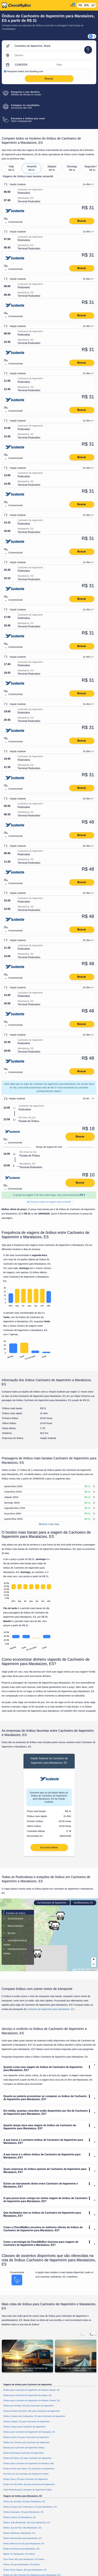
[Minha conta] (72, 5)
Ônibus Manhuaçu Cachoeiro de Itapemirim (23, 2453)
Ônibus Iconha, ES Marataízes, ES (19, 2517)
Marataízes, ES (83, 1902)
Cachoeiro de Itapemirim (51, 1902)
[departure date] (33, 65)
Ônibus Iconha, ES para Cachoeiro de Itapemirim (26, 2437)
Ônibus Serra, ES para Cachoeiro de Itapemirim (25, 2479)
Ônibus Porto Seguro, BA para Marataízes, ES (24, 2570)
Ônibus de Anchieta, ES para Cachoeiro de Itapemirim (28, 2405)
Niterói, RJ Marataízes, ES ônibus (19, 2554)
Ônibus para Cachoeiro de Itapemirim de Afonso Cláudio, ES (31, 2390)
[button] (55, 1926)
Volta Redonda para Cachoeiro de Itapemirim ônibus (27, 2489)
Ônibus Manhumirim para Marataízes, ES (22, 2538)
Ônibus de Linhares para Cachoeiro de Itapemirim (26, 2442)
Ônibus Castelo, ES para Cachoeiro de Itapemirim (26, 2421)
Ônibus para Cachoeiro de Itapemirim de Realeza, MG (28, 2463)
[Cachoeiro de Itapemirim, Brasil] (53, 46)
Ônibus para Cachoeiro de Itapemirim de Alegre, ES (27, 2395)
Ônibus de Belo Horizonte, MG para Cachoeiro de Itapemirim (31, 2411)
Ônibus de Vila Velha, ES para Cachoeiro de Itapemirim (29, 2484)
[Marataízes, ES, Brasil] (53, 55)
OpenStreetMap (81, 1970)
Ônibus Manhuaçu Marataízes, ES (19, 2533)
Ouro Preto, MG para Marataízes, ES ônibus (24, 2559)
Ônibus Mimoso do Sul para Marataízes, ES (23, 2543)
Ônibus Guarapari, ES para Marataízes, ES (23, 2512)
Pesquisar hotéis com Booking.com (25, 71)
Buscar (81, 220)
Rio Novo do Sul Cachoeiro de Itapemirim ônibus (26, 2474)
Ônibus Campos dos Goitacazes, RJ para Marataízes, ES (30, 2507)
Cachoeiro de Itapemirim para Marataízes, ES (50, 2009)
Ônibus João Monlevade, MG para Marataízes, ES (26, 2522)
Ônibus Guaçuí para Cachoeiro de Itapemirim (24, 2426)
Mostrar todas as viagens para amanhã (49, 1202)
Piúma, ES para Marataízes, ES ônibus (21, 2564)
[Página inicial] (34, 5)
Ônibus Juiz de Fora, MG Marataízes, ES (22, 2527)
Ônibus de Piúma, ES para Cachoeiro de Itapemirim (27, 2458)
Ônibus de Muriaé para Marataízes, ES (21, 2549)
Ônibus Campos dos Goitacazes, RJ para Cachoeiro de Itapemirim (34, 2416)
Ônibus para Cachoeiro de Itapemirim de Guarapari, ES (29, 2432)
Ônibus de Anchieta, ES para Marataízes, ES (24, 2501)
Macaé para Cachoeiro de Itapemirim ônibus (24, 2447)
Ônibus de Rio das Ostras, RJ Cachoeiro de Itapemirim (28, 2468)
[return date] (74, 65)
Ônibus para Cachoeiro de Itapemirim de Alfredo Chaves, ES (31, 2400)
